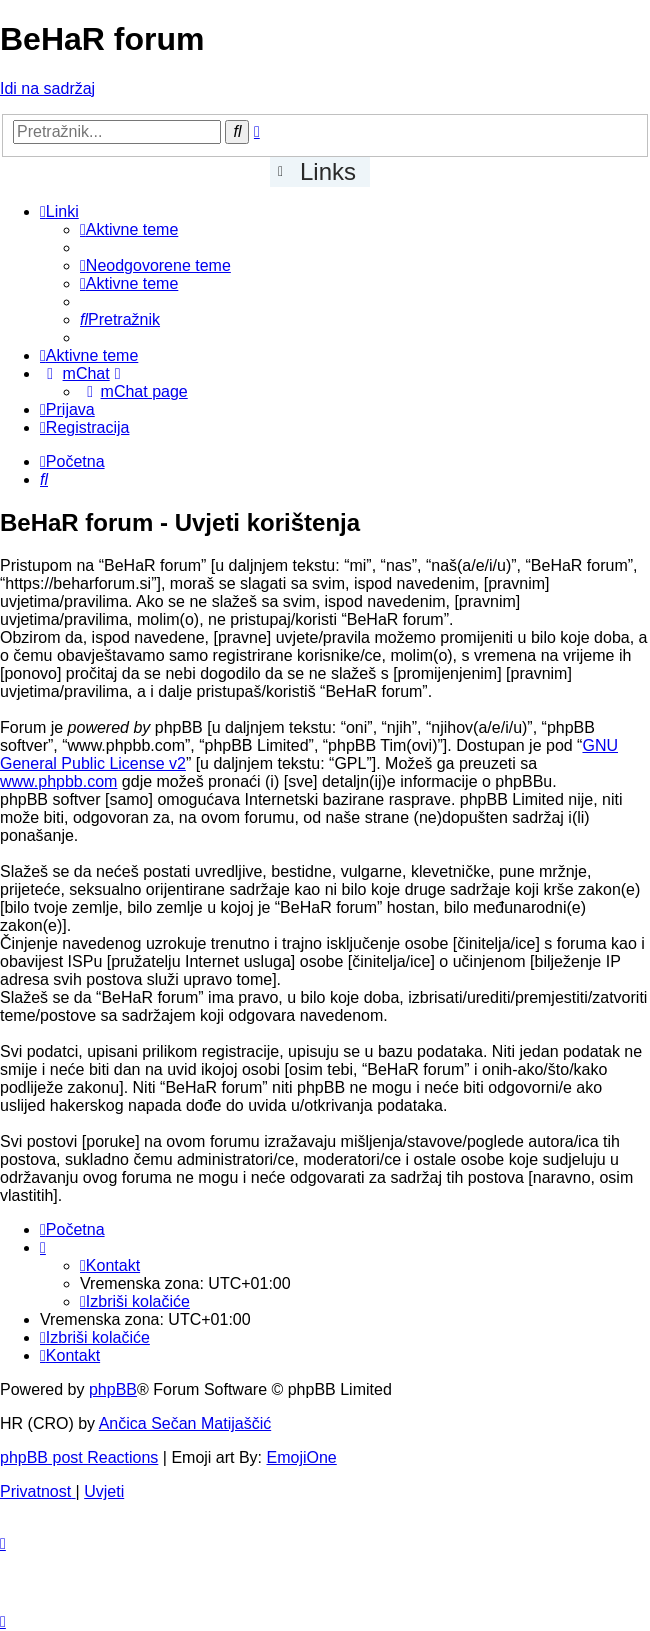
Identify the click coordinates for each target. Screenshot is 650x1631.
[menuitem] (129, 229)
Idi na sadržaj (47, 88)
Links (328, 171)
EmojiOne (302, 1457)
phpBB (113, 1389)
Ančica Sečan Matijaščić (185, 1423)
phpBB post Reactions (79, 1457)
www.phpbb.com (58, 781)
